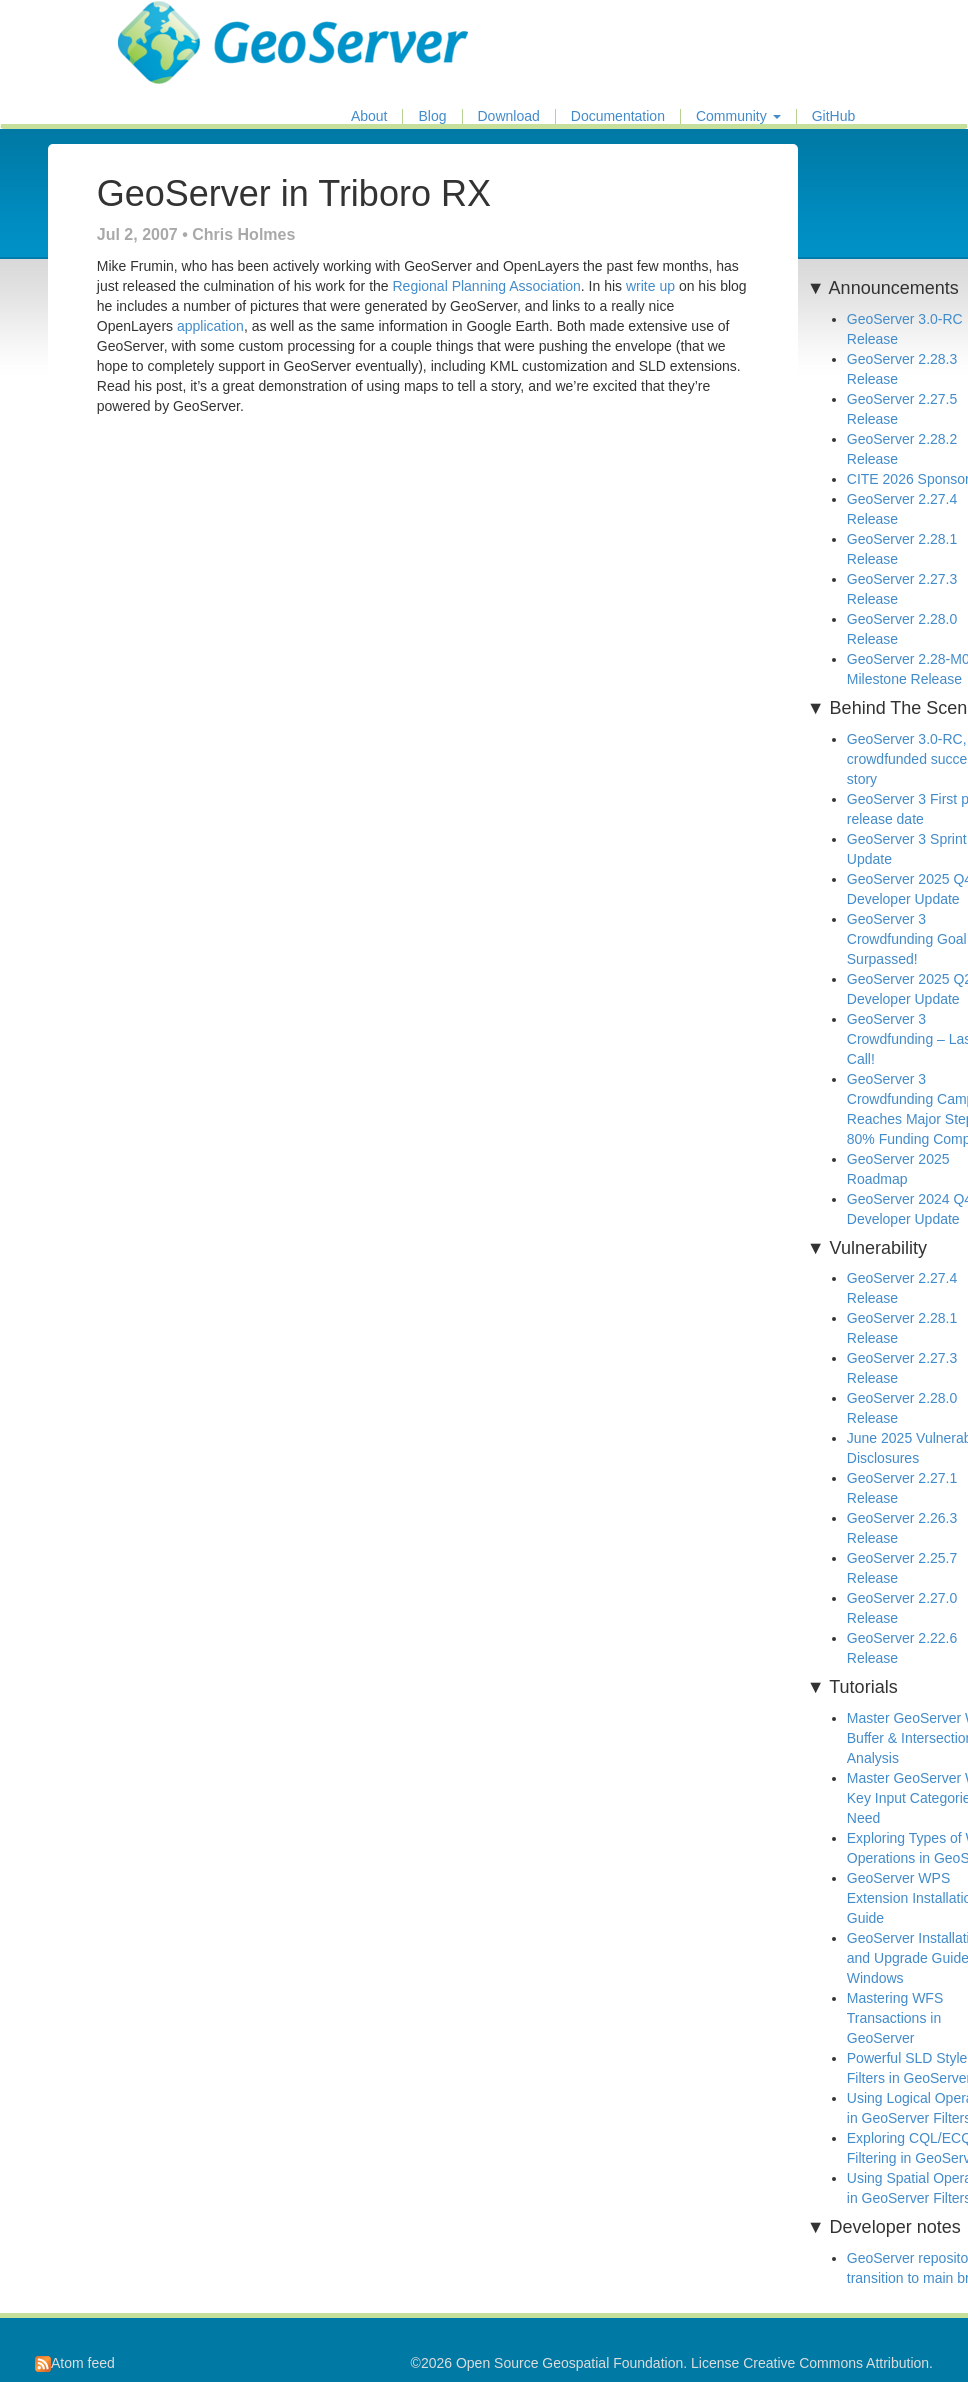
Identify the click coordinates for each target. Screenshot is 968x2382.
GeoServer (176, 26)
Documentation (618, 116)
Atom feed (75, 2363)
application (210, 326)
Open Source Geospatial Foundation (569, 2363)
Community (738, 116)
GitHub (834, 116)
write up (650, 286)
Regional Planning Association (486, 286)
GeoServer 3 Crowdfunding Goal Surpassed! (907, 939)
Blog (432, 116)
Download (509, 116)
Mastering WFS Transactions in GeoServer (895, 2018)
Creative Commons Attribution (836, 2363)
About (369, 116)
